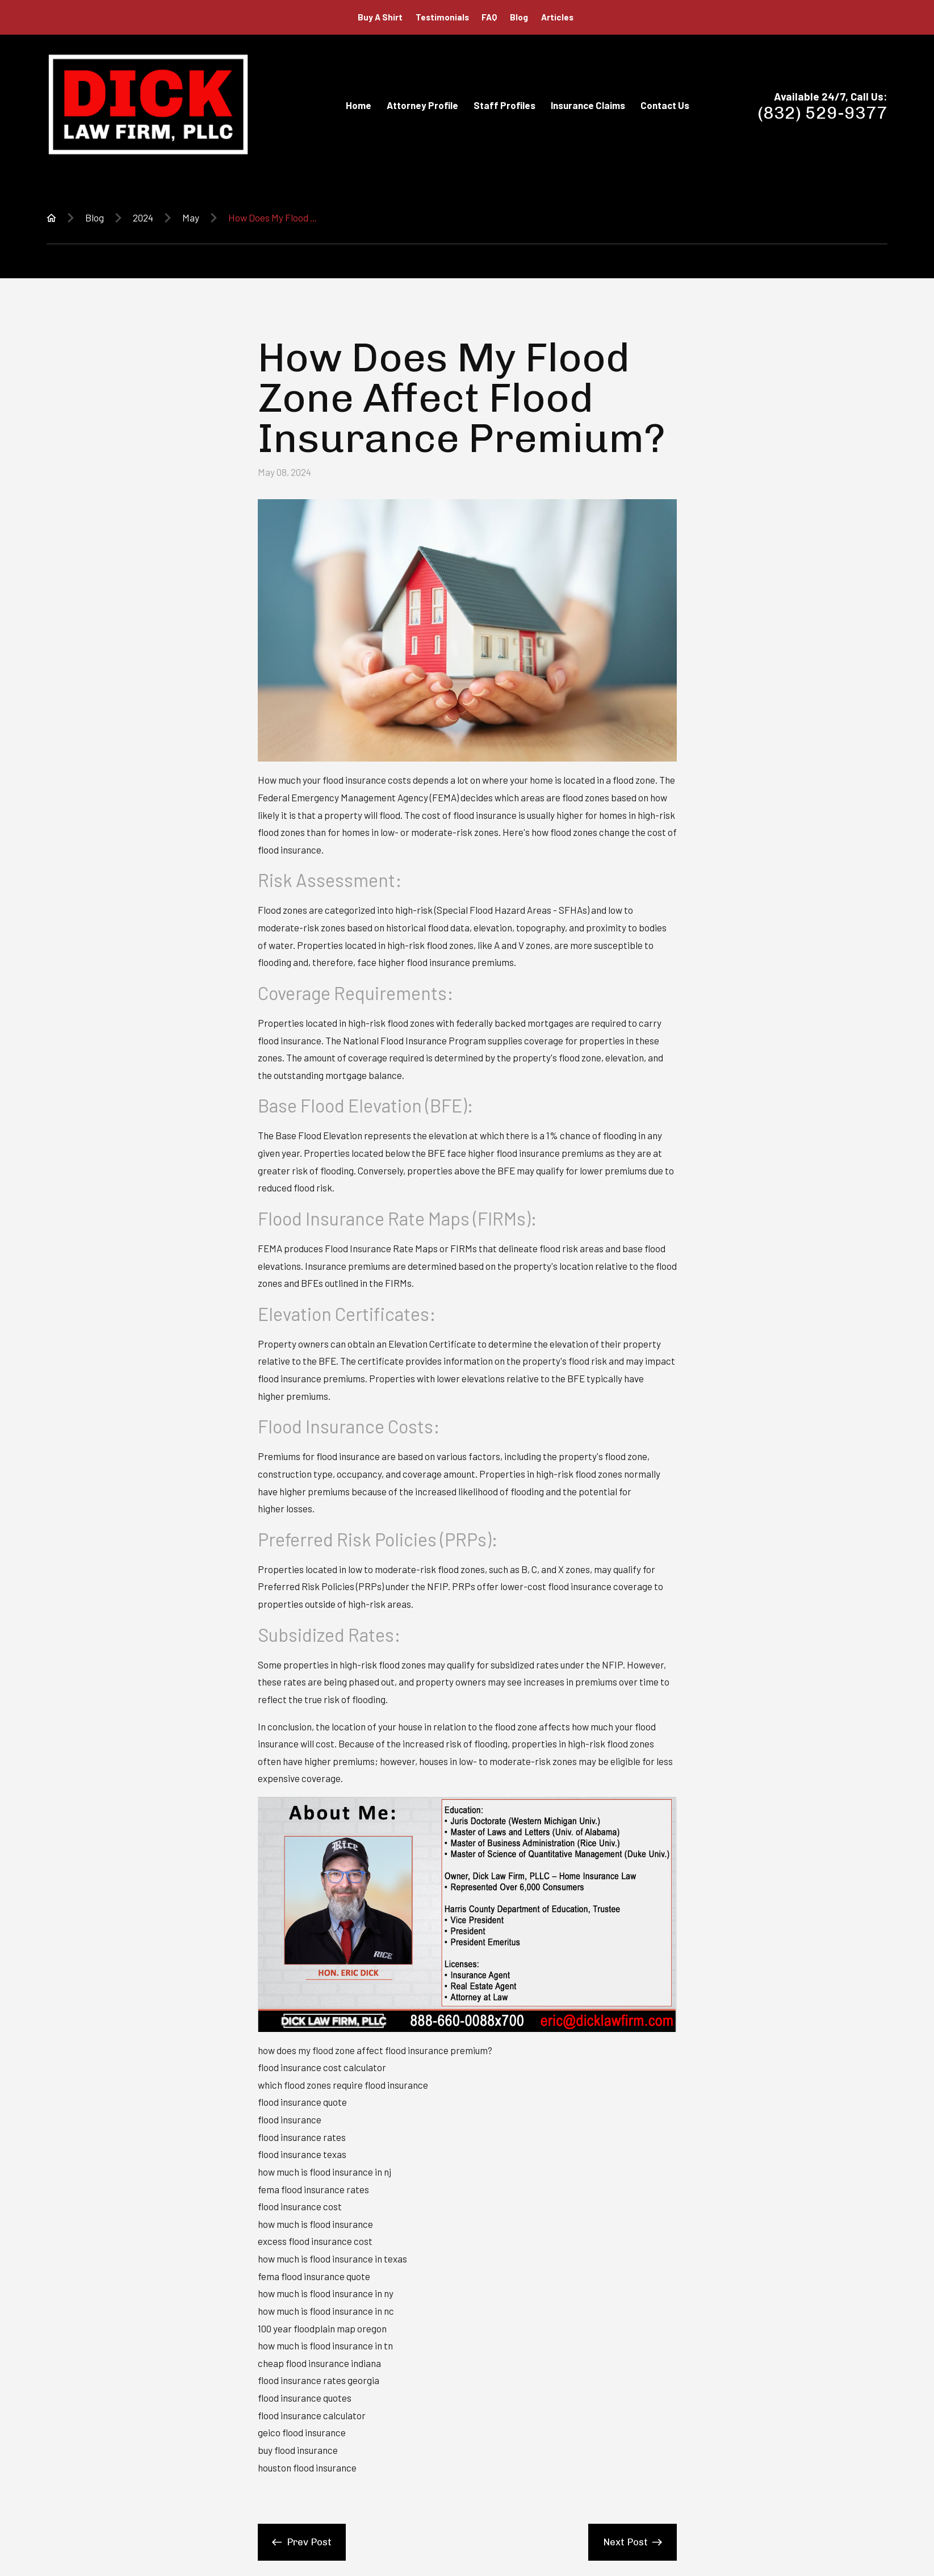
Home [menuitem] (358, 105)
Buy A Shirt (380, 17)
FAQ (489, 17)
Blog (519, 17)
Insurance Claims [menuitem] (588, 105)
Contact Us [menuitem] (664, 105)
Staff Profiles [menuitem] (504, 105)
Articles (557, 17)
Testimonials (442, 17)
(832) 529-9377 (822, 113)
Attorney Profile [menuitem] (422, 105)
